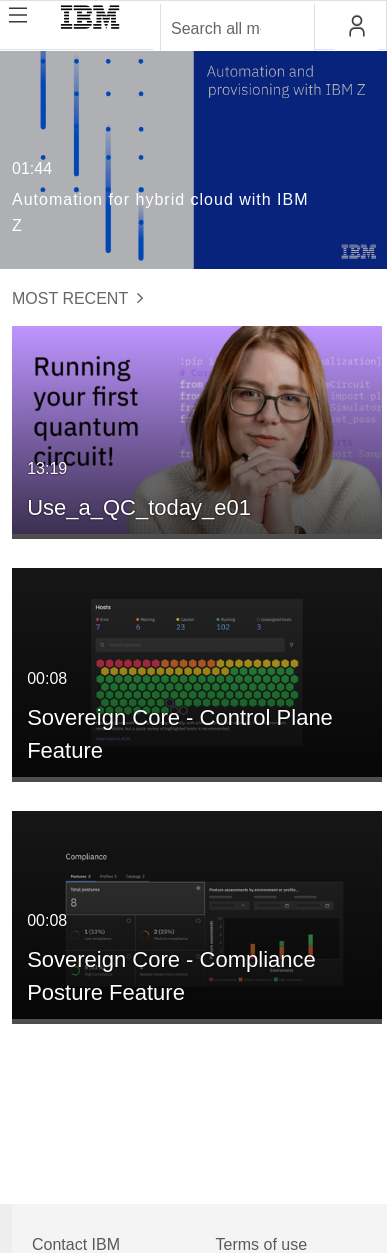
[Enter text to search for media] (216, 29)
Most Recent (78, 298)
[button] (356, 26)
